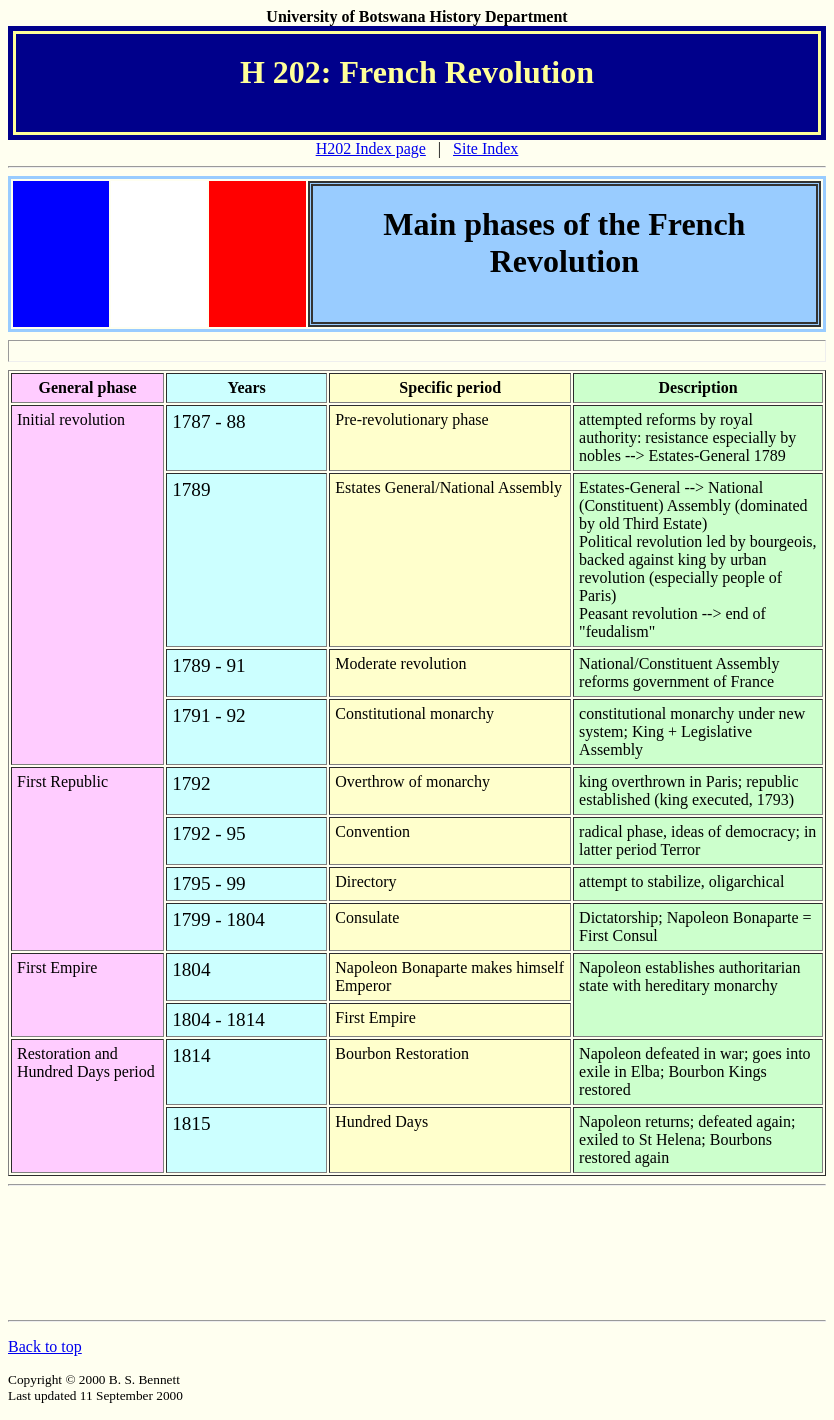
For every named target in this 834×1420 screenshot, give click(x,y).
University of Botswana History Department (416, 16)
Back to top (45, 1346)
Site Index (485, 148)
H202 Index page (371, 148)
